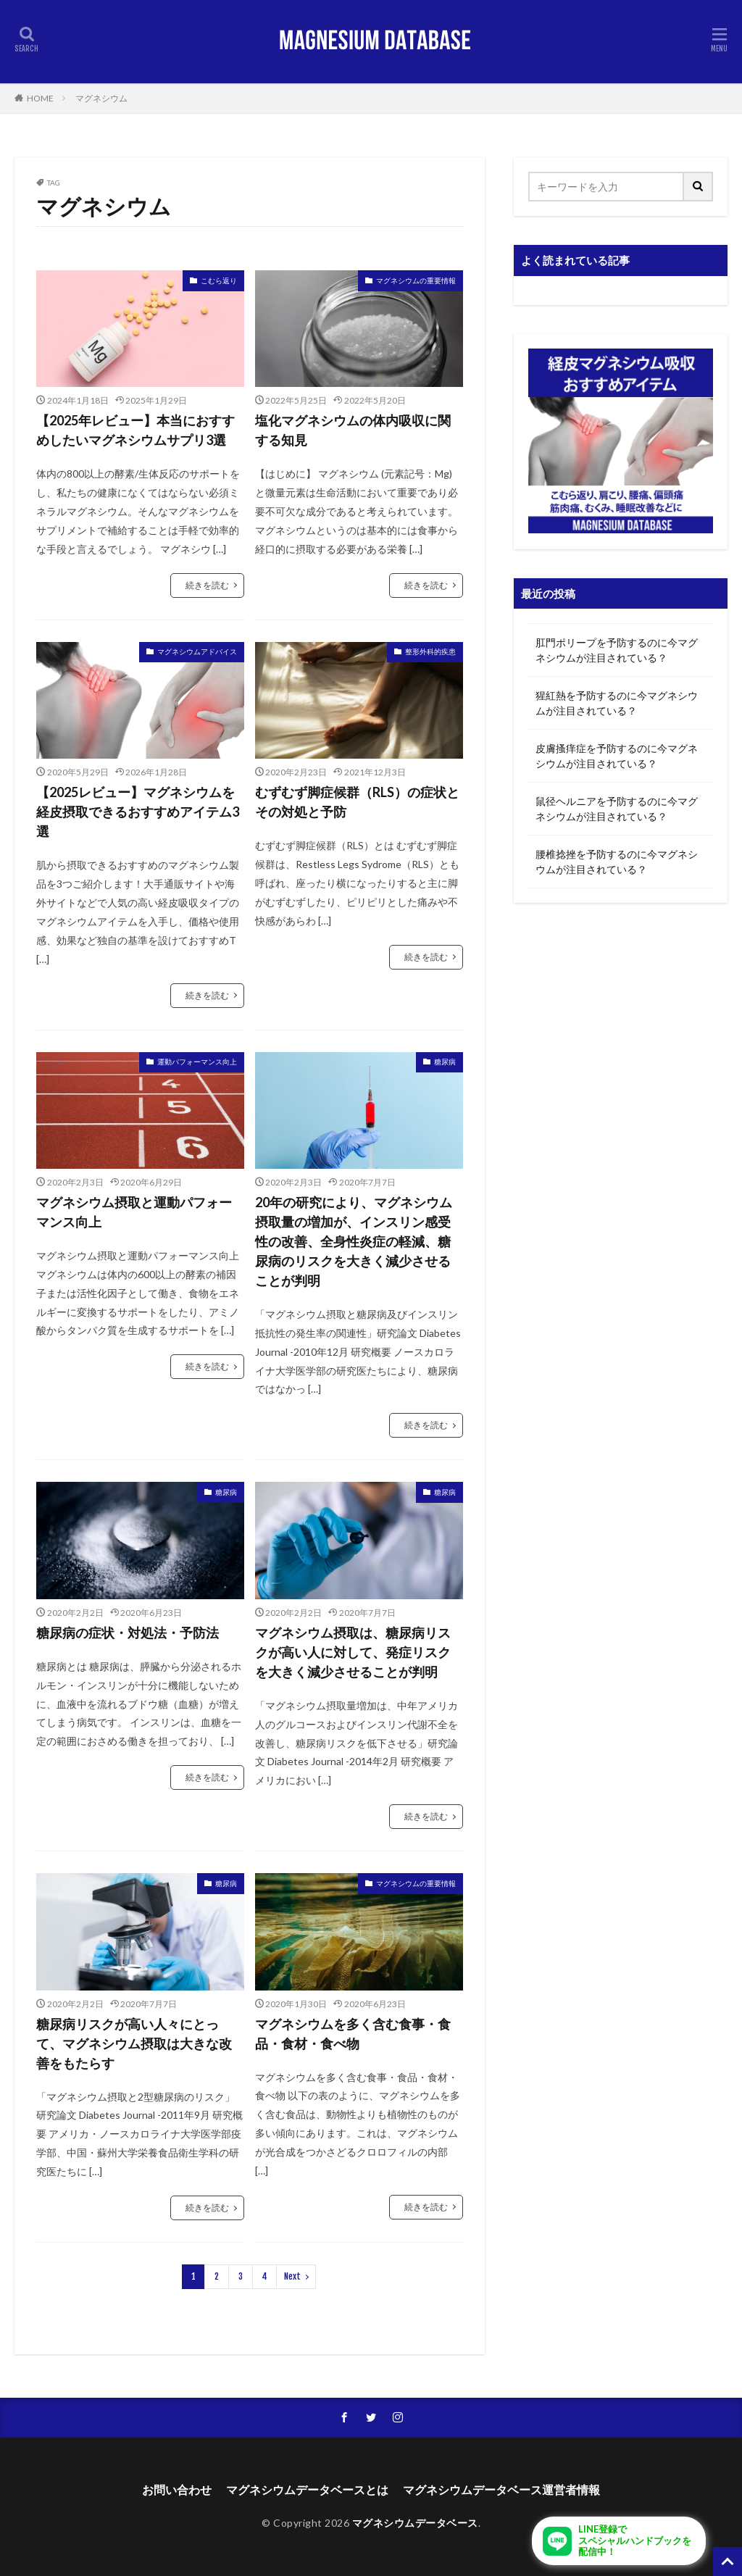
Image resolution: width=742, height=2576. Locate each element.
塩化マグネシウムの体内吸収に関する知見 (353, 430)
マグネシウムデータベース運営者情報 (501, 2489)
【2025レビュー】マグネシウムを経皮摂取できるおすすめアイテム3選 (137, 811)
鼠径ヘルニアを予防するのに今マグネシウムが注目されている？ (616, 808)
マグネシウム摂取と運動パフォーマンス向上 (134, 1212)
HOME (40, 98)
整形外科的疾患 (430, 651)
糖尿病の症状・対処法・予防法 (127, 1633)
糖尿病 (445, 1061)
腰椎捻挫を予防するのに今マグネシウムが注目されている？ (616, 861)
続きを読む (207, 585)
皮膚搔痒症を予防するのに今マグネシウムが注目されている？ (616, 756)
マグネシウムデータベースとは (307, 2489)
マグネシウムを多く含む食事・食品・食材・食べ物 (353, 2033)
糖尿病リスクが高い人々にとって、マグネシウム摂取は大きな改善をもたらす (134, 2043)
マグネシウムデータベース (415, 2523)
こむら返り (219, 280)
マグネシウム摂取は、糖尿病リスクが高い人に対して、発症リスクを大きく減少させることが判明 (353, 1652)
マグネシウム (101, 98)
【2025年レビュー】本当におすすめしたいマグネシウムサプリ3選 (135, 430)
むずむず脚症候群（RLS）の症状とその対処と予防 (357, 802)
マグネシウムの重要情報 (416, 280)
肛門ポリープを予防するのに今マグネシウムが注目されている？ (616, 650)
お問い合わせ (177, 2489)
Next (292, 2276)
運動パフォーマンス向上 (197, 1061)
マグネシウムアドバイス (197, 651)
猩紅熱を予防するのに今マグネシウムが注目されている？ (616, 703)
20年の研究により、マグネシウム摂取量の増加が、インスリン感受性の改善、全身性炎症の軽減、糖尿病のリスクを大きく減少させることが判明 (353, 1241)
